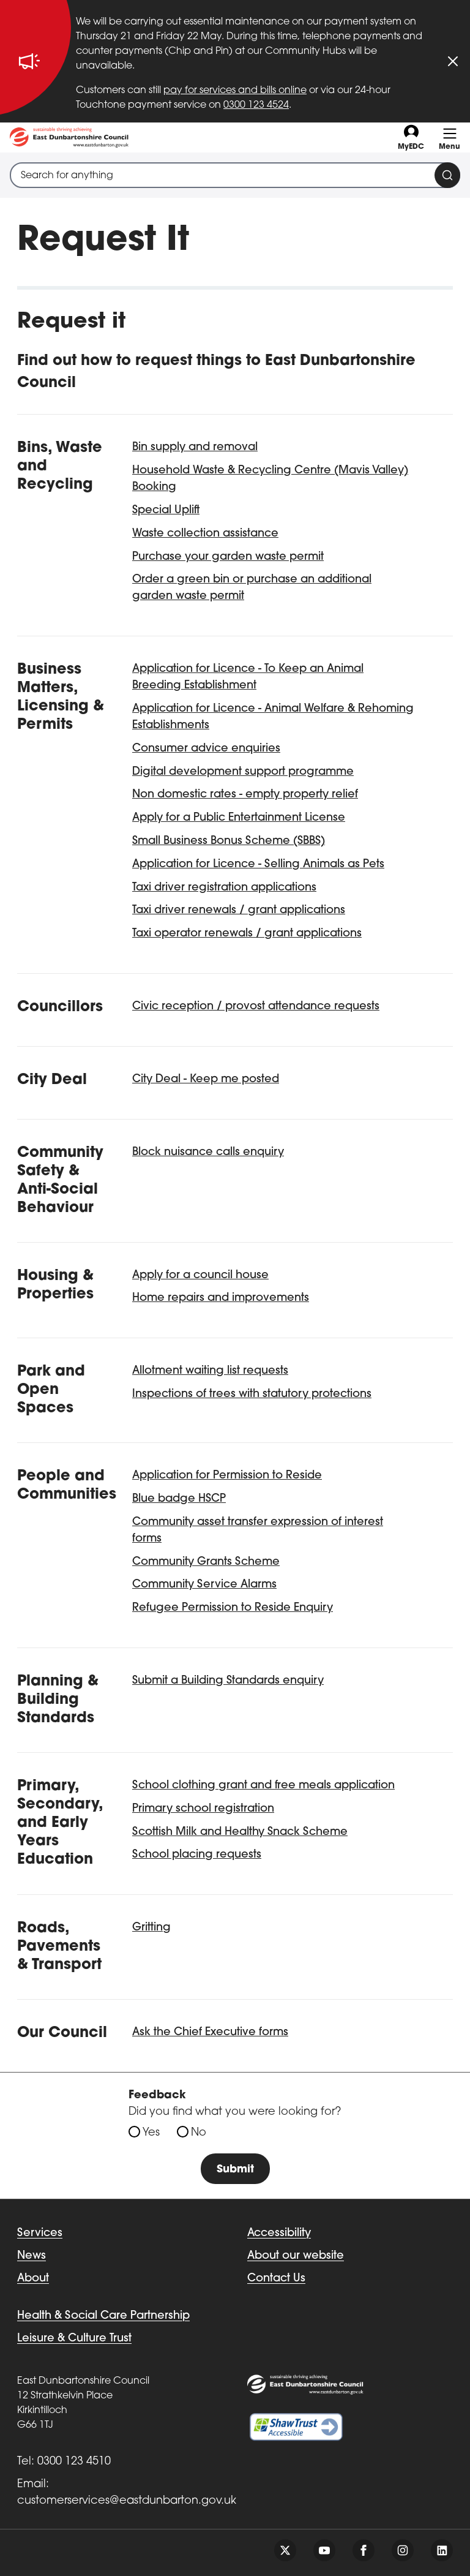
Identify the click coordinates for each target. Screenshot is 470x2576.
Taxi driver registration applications (224, 888)
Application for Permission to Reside (227, 1476)
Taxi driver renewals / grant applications (238, 910)
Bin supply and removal (195, 447)
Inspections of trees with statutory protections (251, 1394)
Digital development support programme (243, 772)
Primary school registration (203, 1809)
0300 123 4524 (256, 105)
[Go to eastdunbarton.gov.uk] (69, 137)
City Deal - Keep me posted (205, 1079)
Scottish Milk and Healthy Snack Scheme (240, 1832)
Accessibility (279, 2233)
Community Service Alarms (204, 1585)
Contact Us (276, 2278)
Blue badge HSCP (179, 1499)
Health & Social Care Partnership (103, 2316)
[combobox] (235, 175)
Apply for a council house (200, 1275)
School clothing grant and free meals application (263, 1785)
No (198, 2133)
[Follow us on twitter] (285, 2550)
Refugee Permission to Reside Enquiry (232, 1608)
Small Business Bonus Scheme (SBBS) (228, 841)
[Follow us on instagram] (403, 2550)
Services (39, 2233)
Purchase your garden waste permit (228, 557)
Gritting (151, 1928)
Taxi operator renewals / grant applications (247, 934)
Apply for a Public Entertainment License (238, 818)
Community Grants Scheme (206, 1562)
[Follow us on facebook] (363, 2550)
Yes (151, 2133)
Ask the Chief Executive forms (210, 2032)
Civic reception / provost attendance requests (255, 1006)
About (33, 2278)
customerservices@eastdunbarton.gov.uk (126, 2501)
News (31, 2256)
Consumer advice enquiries (206, 749)
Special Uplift (166, 510)
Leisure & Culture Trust (74, 2338)
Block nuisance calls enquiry (208, 1152)
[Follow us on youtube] (324, 2550)
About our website (295, 2256)
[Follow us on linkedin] (442, 2550)
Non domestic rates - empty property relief (245, 794)
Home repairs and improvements (220, 1298)
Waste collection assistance (205, 534)
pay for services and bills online (235, 91)
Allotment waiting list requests (210, 1371)
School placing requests (196, 1855)
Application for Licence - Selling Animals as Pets (258, 864)
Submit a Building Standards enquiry (228, 1681)
